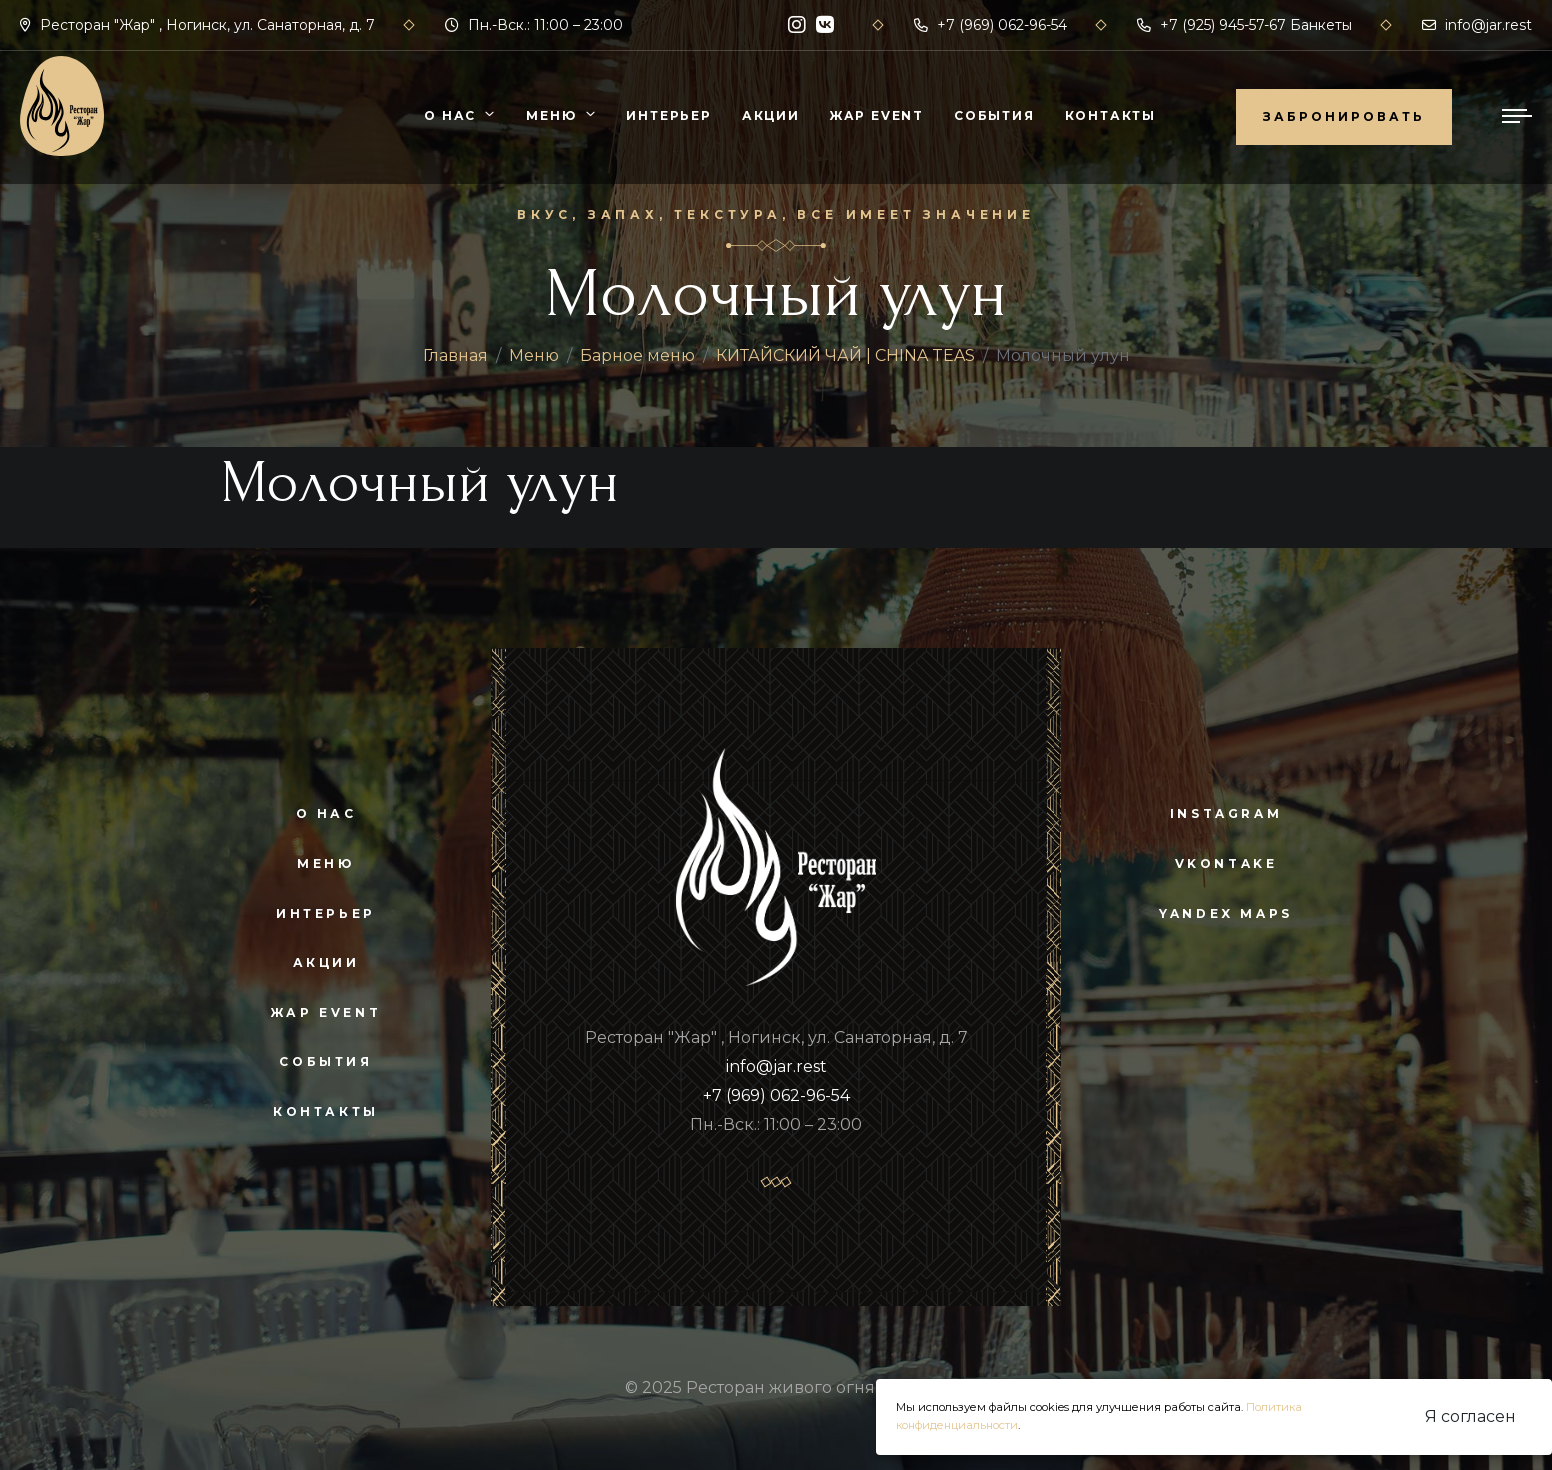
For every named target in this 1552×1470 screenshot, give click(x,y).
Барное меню (637, 355)
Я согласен (1470, 1416)
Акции (771, 115)
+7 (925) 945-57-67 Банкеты (1244, 25)
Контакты (1110, 115)
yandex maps (1226, 913)
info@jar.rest (1477, 25)
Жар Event (877, 115)
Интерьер (668, 115)
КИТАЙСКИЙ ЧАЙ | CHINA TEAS (845, 355)
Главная (455, 355)
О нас (450, 115)
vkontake (1226, 863)
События (994, 115)
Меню (551, 115)
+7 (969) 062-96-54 (990, 25)
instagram (1226, 813)
